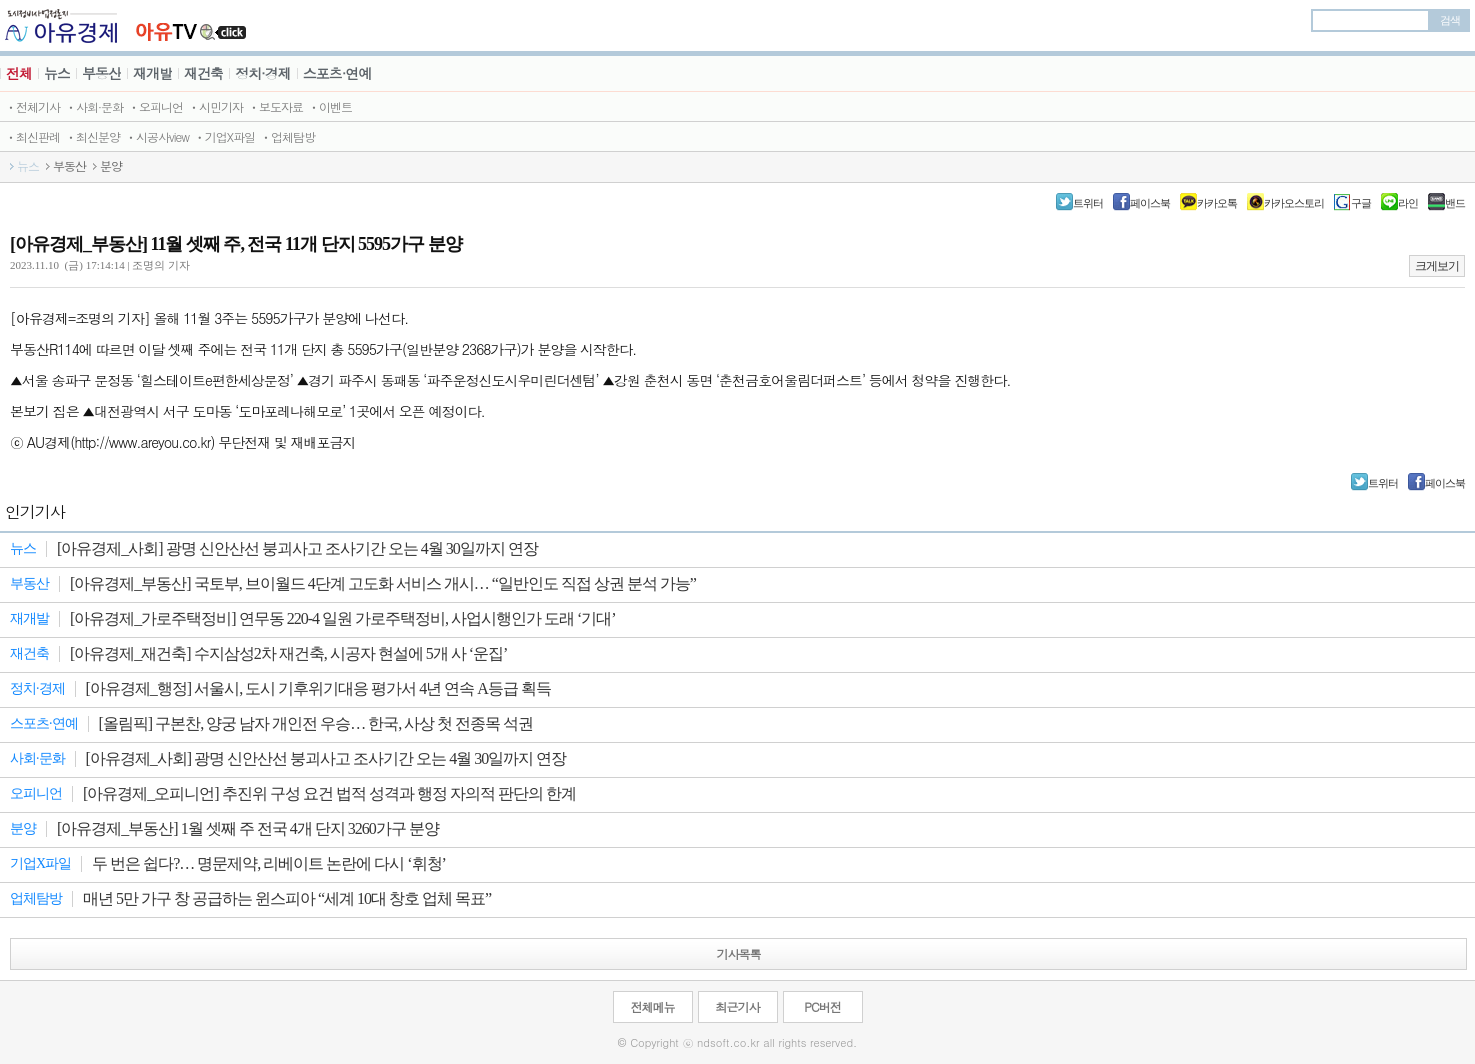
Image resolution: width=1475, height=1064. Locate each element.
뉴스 (57, 73)
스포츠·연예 (337, 73)
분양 (111, 166)
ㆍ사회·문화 (94, 106)
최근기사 (738, 1006)
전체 (19, 73)
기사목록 (739, 953)
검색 (1450, 20)
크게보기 (1437, 266)
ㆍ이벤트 (330, 106)
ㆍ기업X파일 (224, 136)
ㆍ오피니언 (155, 106)
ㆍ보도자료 (275, 106)
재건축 (203, 73)
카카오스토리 (1294, 203)
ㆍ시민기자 (215, 106)
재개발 (152, 73)
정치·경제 (263, 73)
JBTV (191, 25)
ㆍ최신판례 (32, 136)
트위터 (1088, 203)
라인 (1408, 203)
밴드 (1455, 203)
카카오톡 (1217, 203)
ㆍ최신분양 (92, 136)
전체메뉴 (653, 1006)
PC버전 (822, 1006)
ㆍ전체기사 (32, 106)
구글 (1361, 203)
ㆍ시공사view (157, 136)
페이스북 (1150, 203)
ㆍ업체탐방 (287, 136)
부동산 (101, 73)
